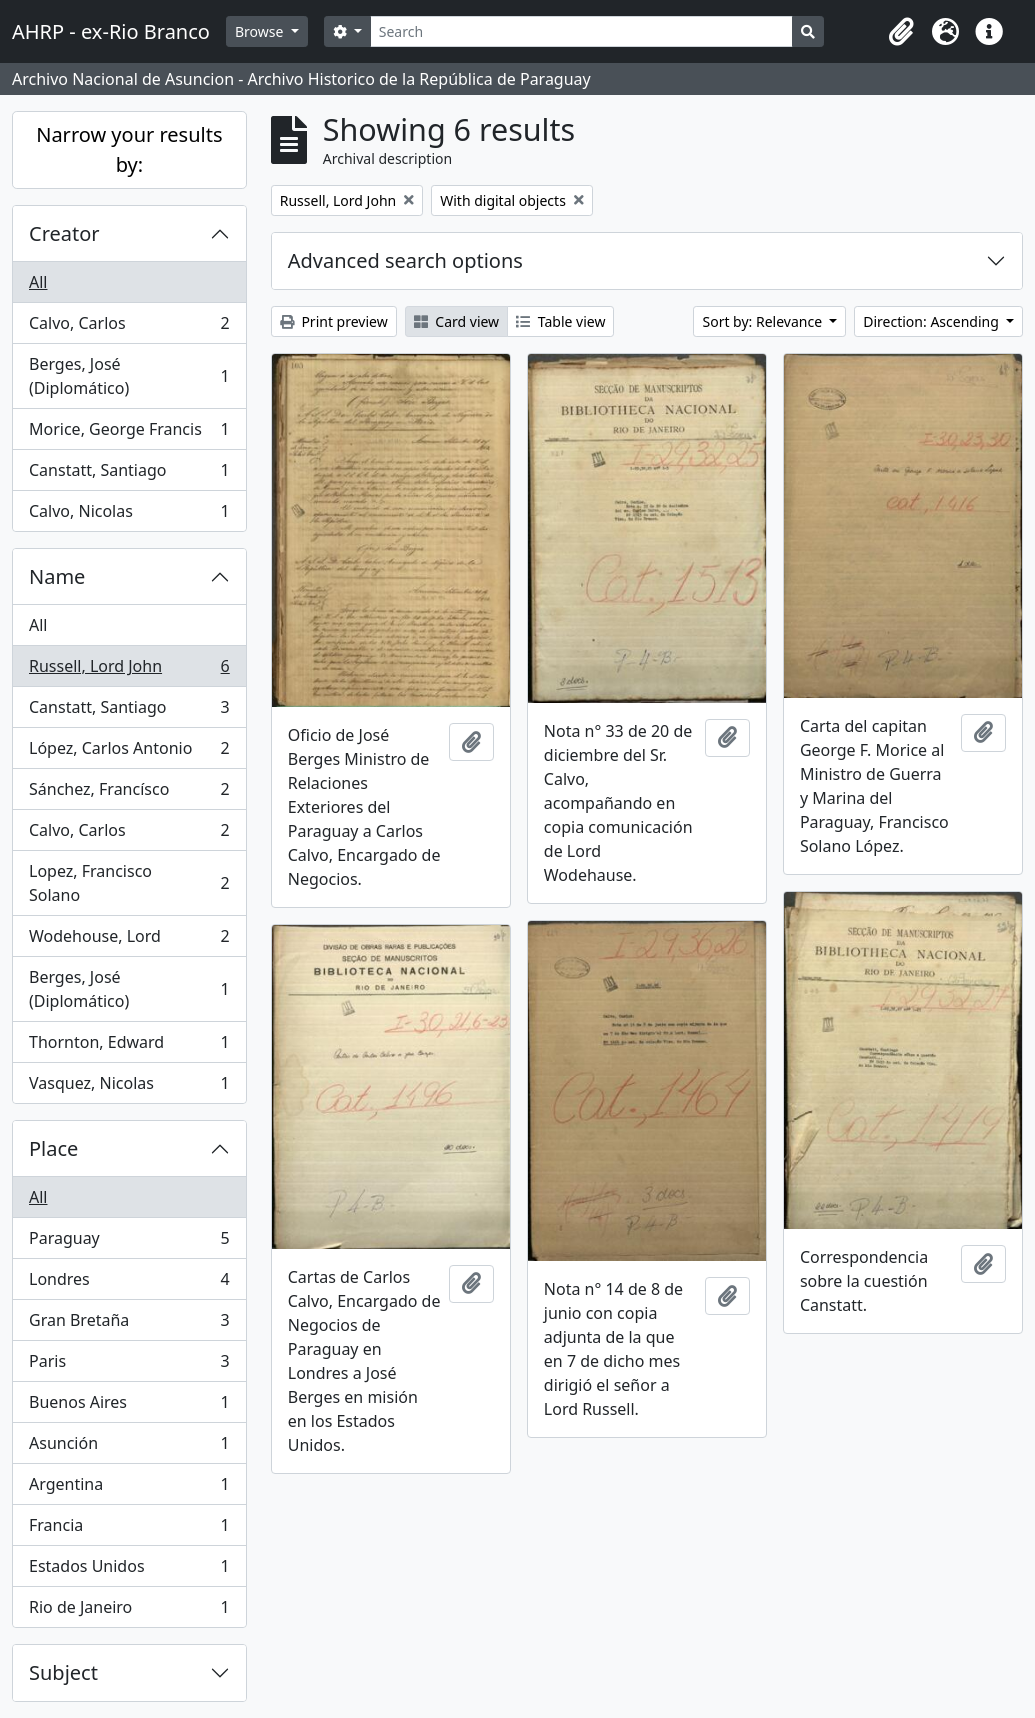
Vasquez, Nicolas (129, 1087)
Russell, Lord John (129, 670)
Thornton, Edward (129, 1046)
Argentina (129, 1488)
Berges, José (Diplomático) (129, 376)
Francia (129, 1529)
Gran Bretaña (129, 1324)
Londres (129, 1283)
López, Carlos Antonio (129, 752)
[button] (901, 32)
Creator (64, 233)
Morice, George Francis (129, 433)
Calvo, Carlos (129, 327)
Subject (63, 1672)
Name (57, 576)
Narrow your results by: (129, 149)
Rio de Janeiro (129, 1611)
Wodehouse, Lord (129, 940)
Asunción (129, 1447)
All (38, 282)
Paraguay (129, 1242)
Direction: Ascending (932, 321)
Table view (560, 321)
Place (53, 1148)
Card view (456, 321)
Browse (261, 31)
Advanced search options (405, 260)
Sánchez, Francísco (129, 793)
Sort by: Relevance (763, 321)
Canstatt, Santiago (129, 474)
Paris (129, 1365)
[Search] (581, 31)
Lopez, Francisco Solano (129, 883)
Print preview (334, 321)
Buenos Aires (129, 1406)
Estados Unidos (129, 1570)
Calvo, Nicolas (129, 515)
